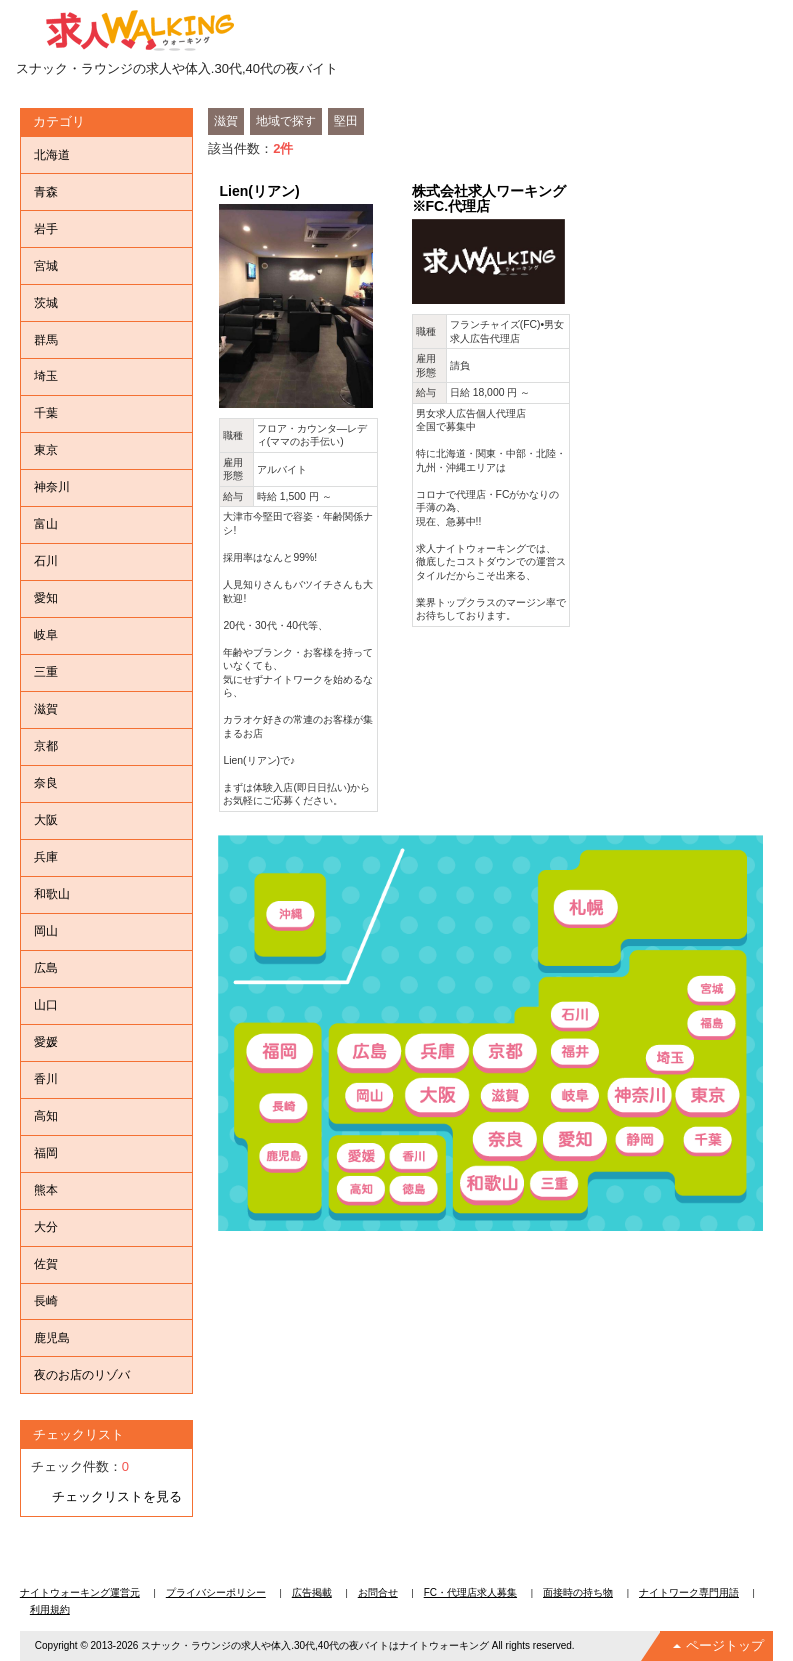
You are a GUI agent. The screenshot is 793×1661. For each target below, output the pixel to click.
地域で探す (286, 121)
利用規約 (50, 1609)
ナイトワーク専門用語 (689, 1592)
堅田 (346, 121)
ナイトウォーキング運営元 (80, 1592)
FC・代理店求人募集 (470, 1592)
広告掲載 (312, 1592)
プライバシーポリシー (216, 1592)
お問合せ (378, 1592)
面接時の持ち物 (578, 1592)
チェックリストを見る (117, 1496)
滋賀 (226, 121)
